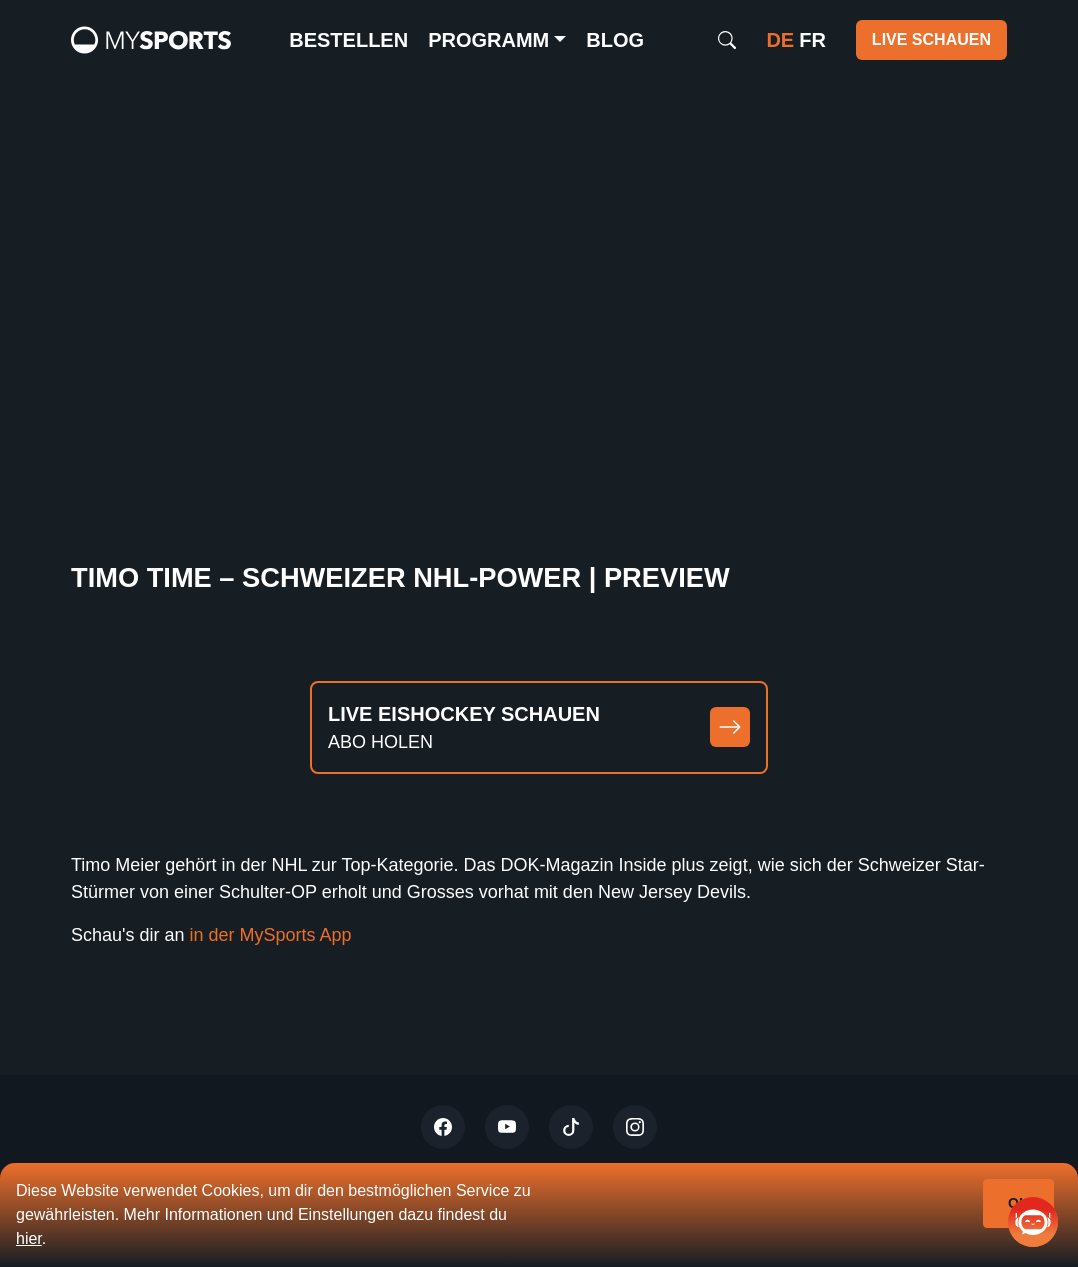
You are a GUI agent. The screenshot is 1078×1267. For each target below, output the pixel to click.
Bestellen (348, 40)
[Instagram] (635, 1127)
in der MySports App (273, 935)
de (780, 40)
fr (812, 40)
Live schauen (931, 39)
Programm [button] (488, 40)
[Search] (727, 40)
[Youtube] (507, 1127)
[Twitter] (443, 1127)
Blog (615, 40)
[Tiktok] (571, 1127)
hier (29, 1238)
